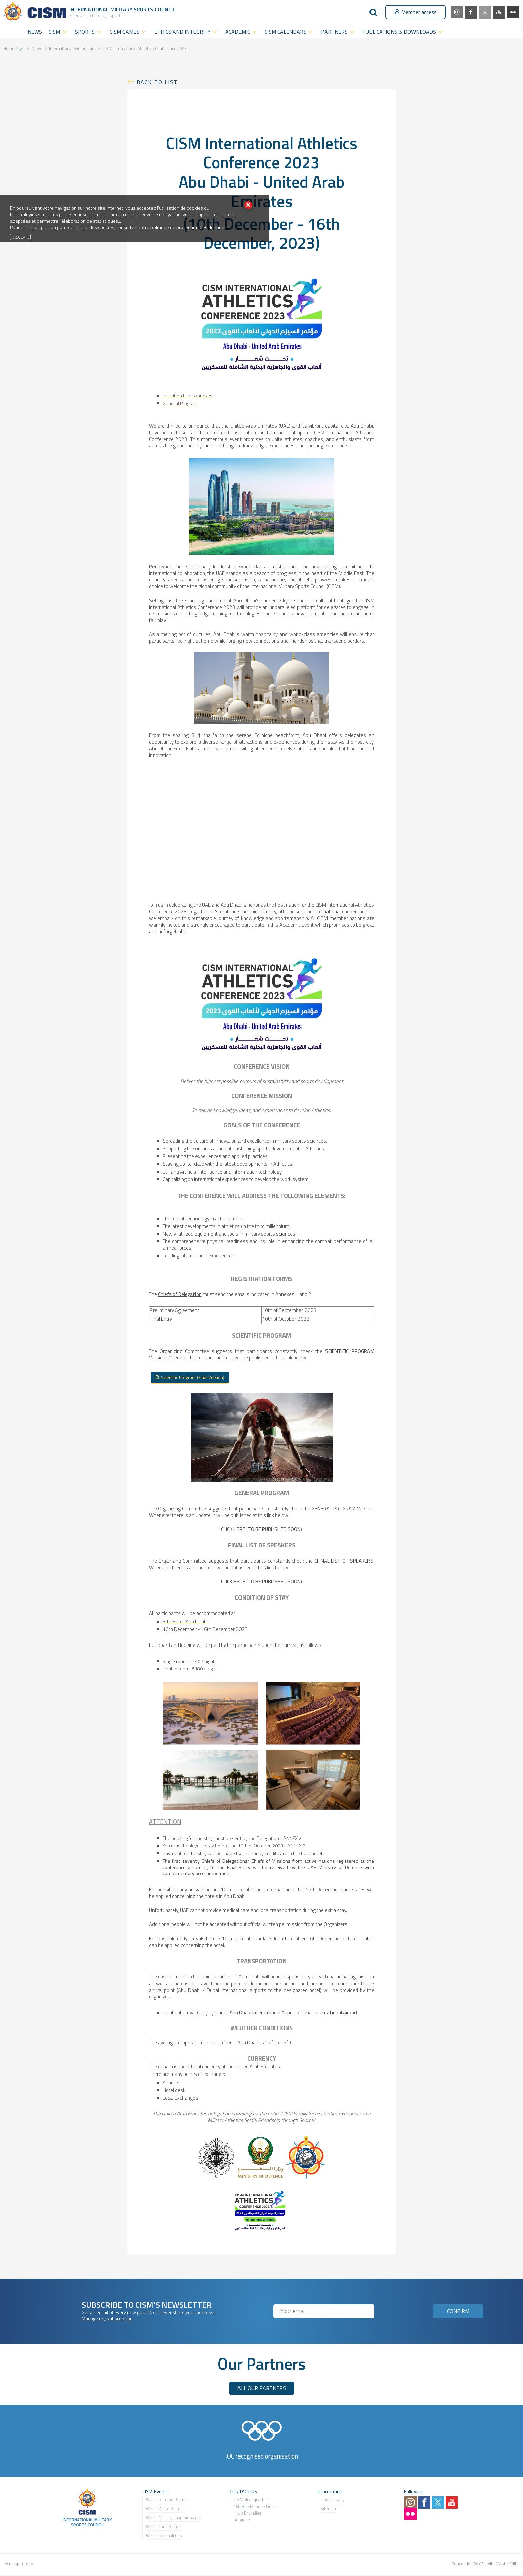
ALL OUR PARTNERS (261, 2389)
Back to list (157, 82)
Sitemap (328, 2510)
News (36, 48)
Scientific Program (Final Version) (199, 1378)
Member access (415, 12)
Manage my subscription (107, 2320)
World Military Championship (173, 2519)
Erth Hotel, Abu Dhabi (185, 1623)
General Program (180, 403)
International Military (101, 9)
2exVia (480, 2565)
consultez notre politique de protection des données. (172, 227)
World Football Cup (164, 2537)
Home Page (14, 48)
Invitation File (176, 395)
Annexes (203, 395)
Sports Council (154, 9)
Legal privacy (332, 2500)
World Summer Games (167, 2500)
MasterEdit (506, 2565)
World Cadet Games (164, 2528)
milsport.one (21, 2565)
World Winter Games (165, 2510)
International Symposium (72, 48)
